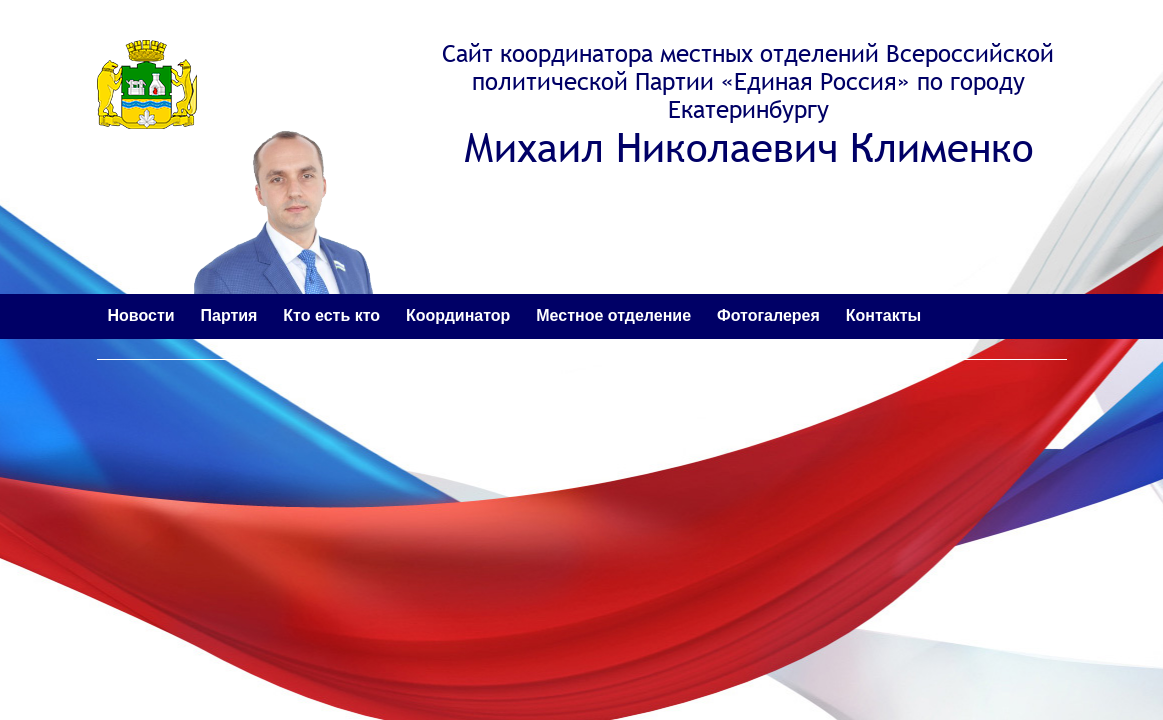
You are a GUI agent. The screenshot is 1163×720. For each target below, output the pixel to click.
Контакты (883, 315)
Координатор (458, 315)
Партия (228, 315)
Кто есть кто (331, 315)
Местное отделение (613, 315)
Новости (141, 315)
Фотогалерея (768, 315)
